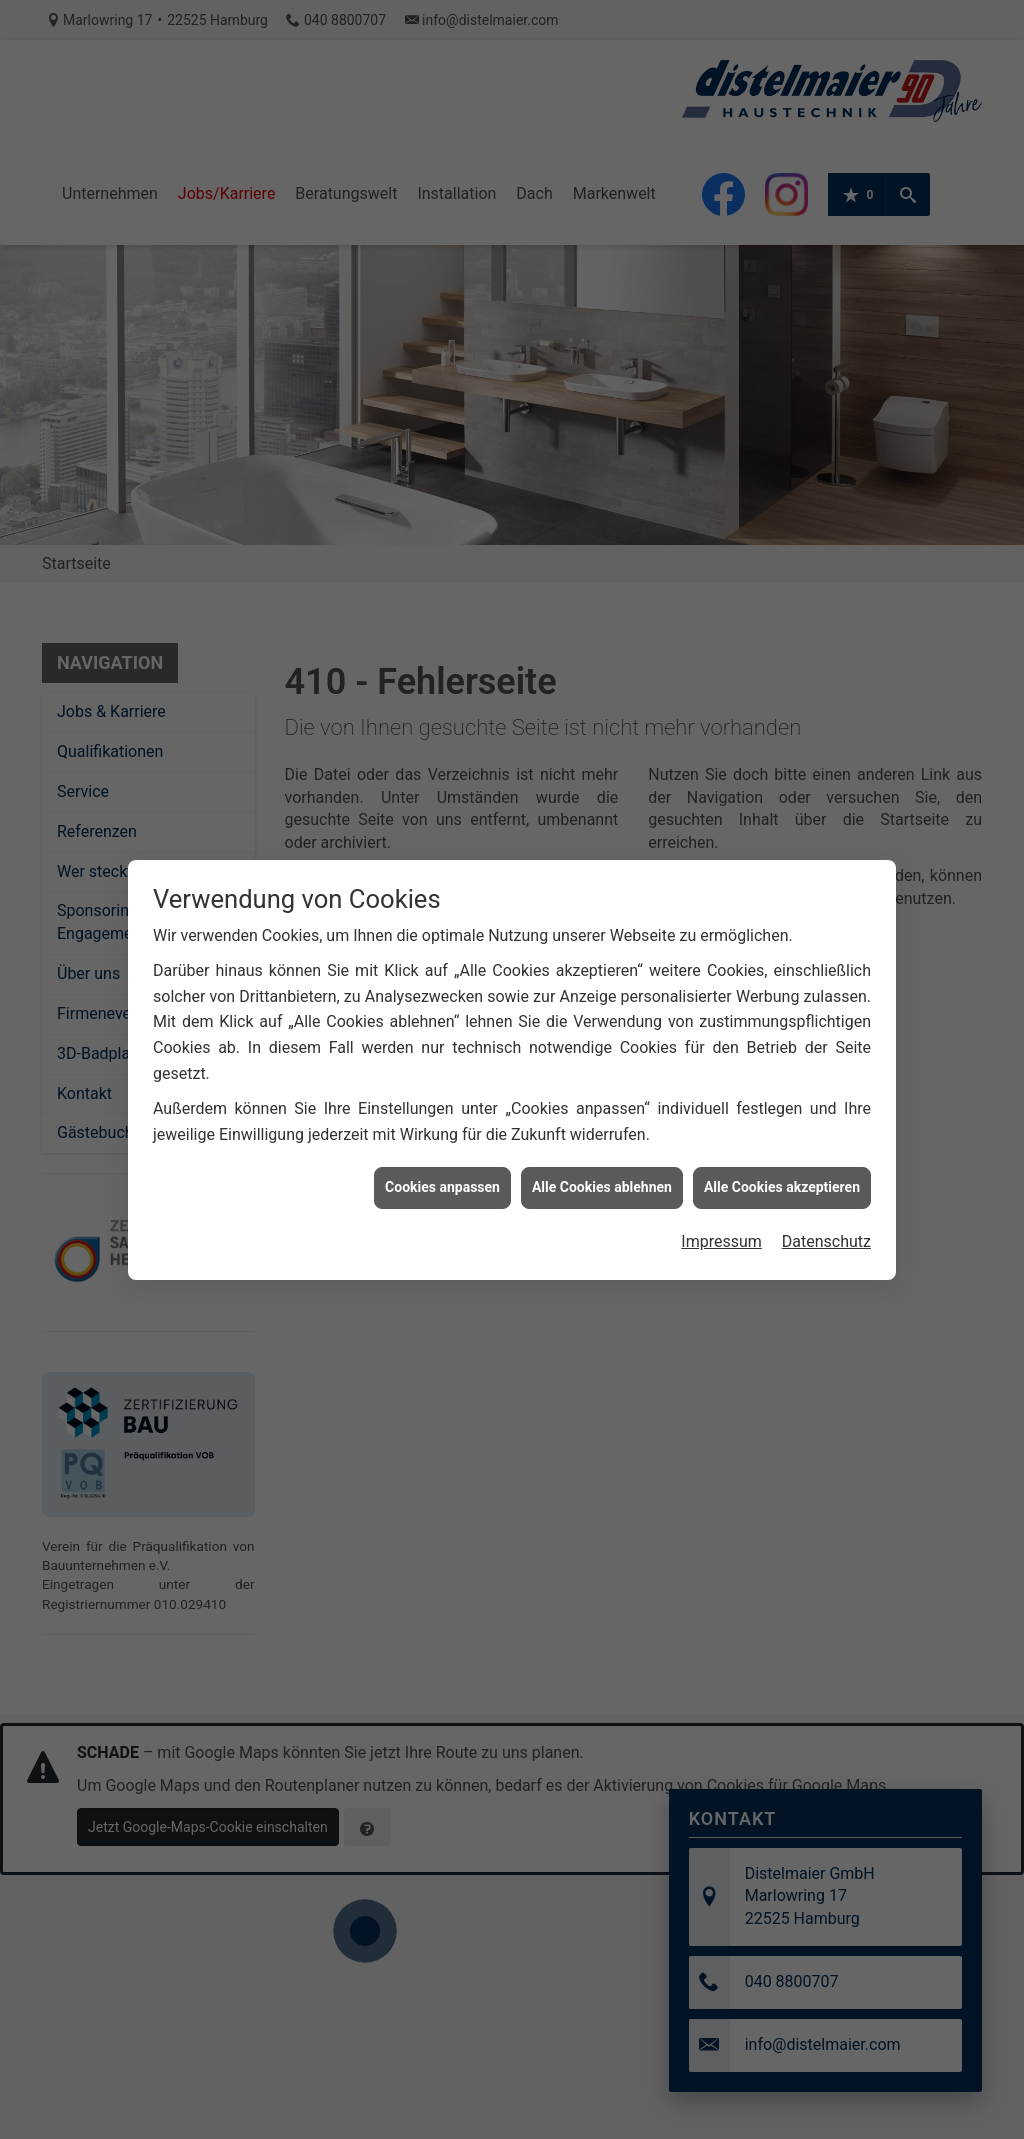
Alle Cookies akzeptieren (782, 1074)
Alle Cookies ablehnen (602, 1074)
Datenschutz (826, 1128)
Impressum (721, 1128)
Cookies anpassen (442, 1074)
